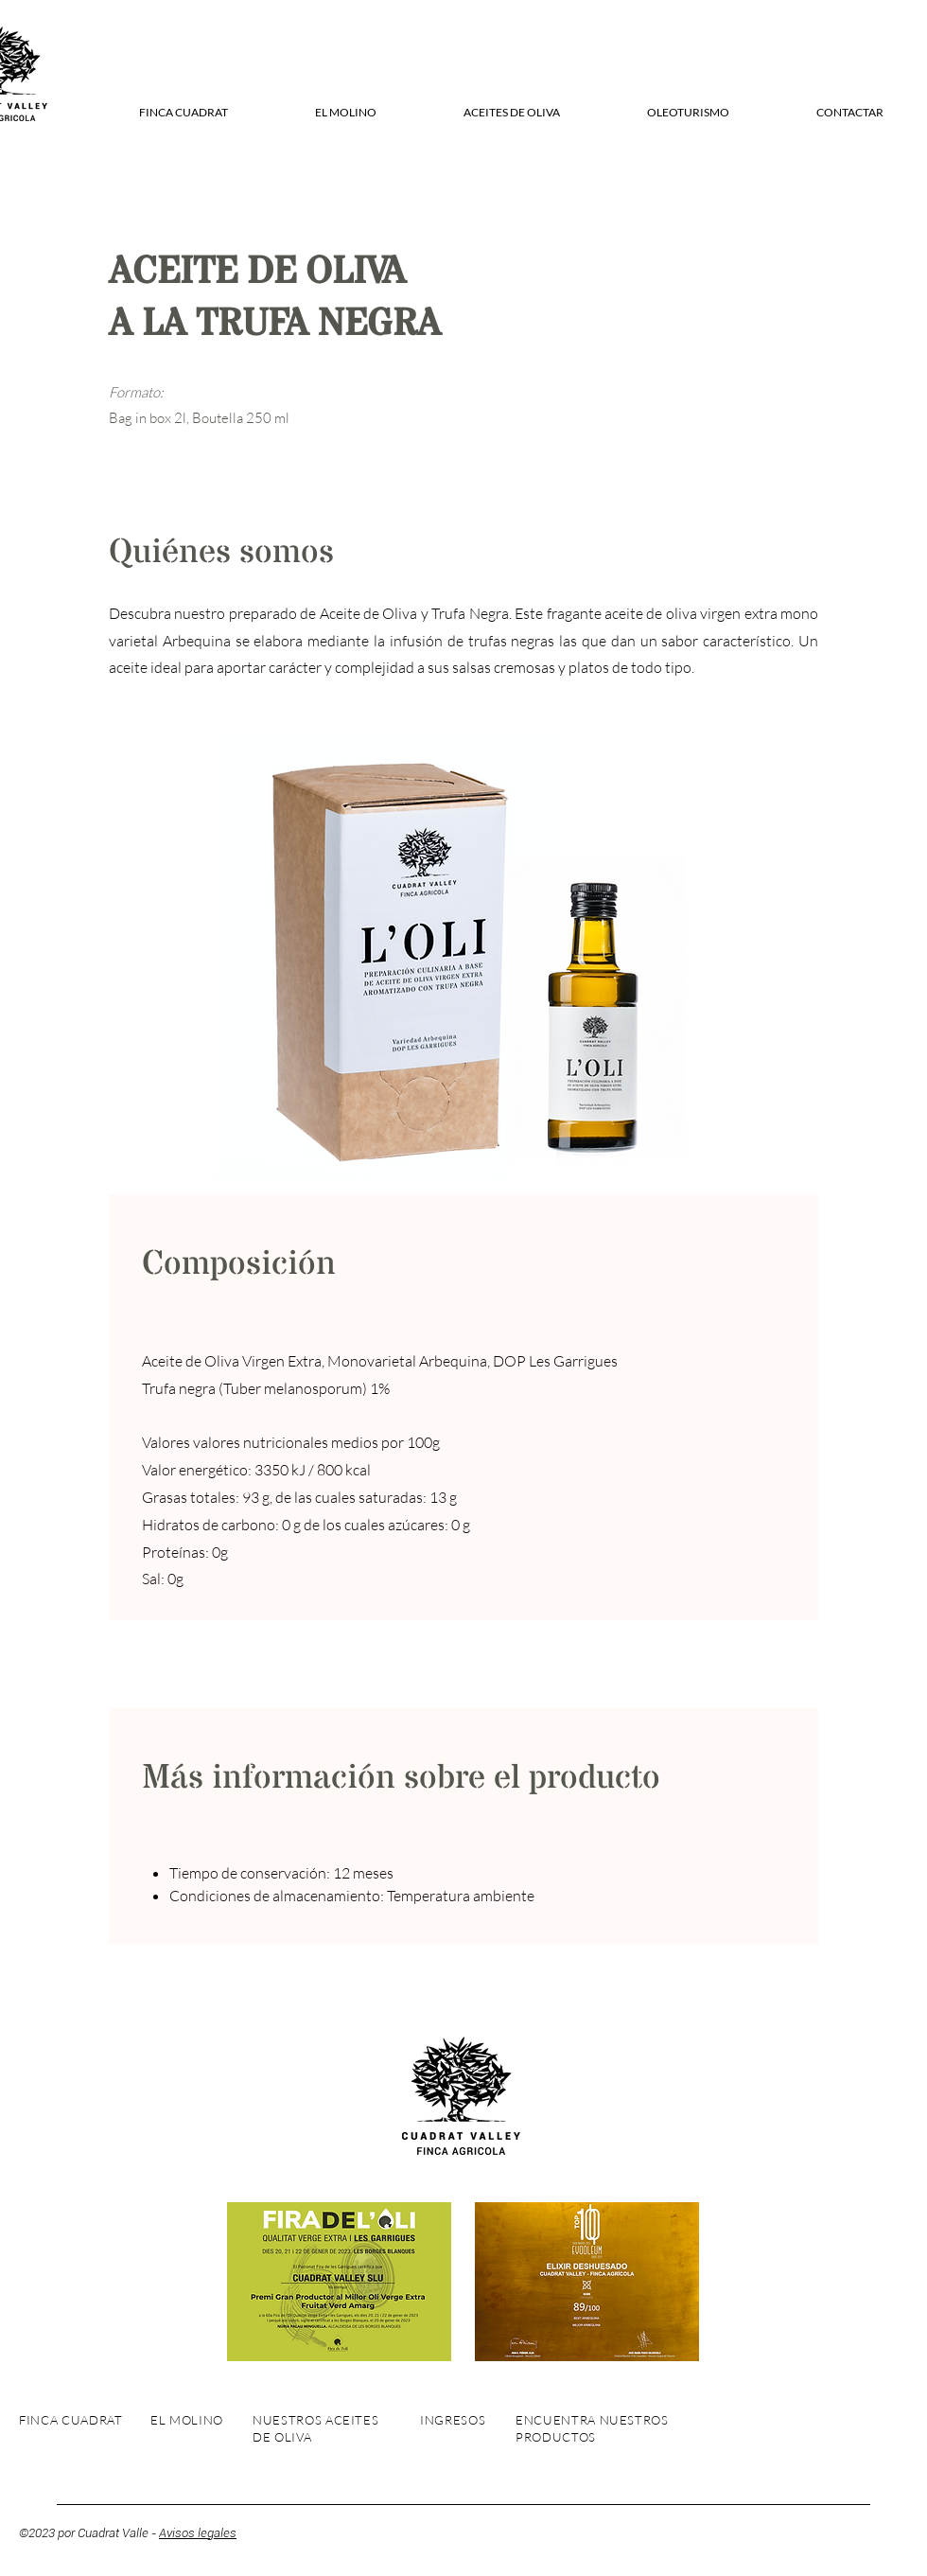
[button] (183, 112)
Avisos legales (197, 2533)
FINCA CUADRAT (70, 2419)
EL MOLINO (186, 2419)
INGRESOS (452, 2419)
